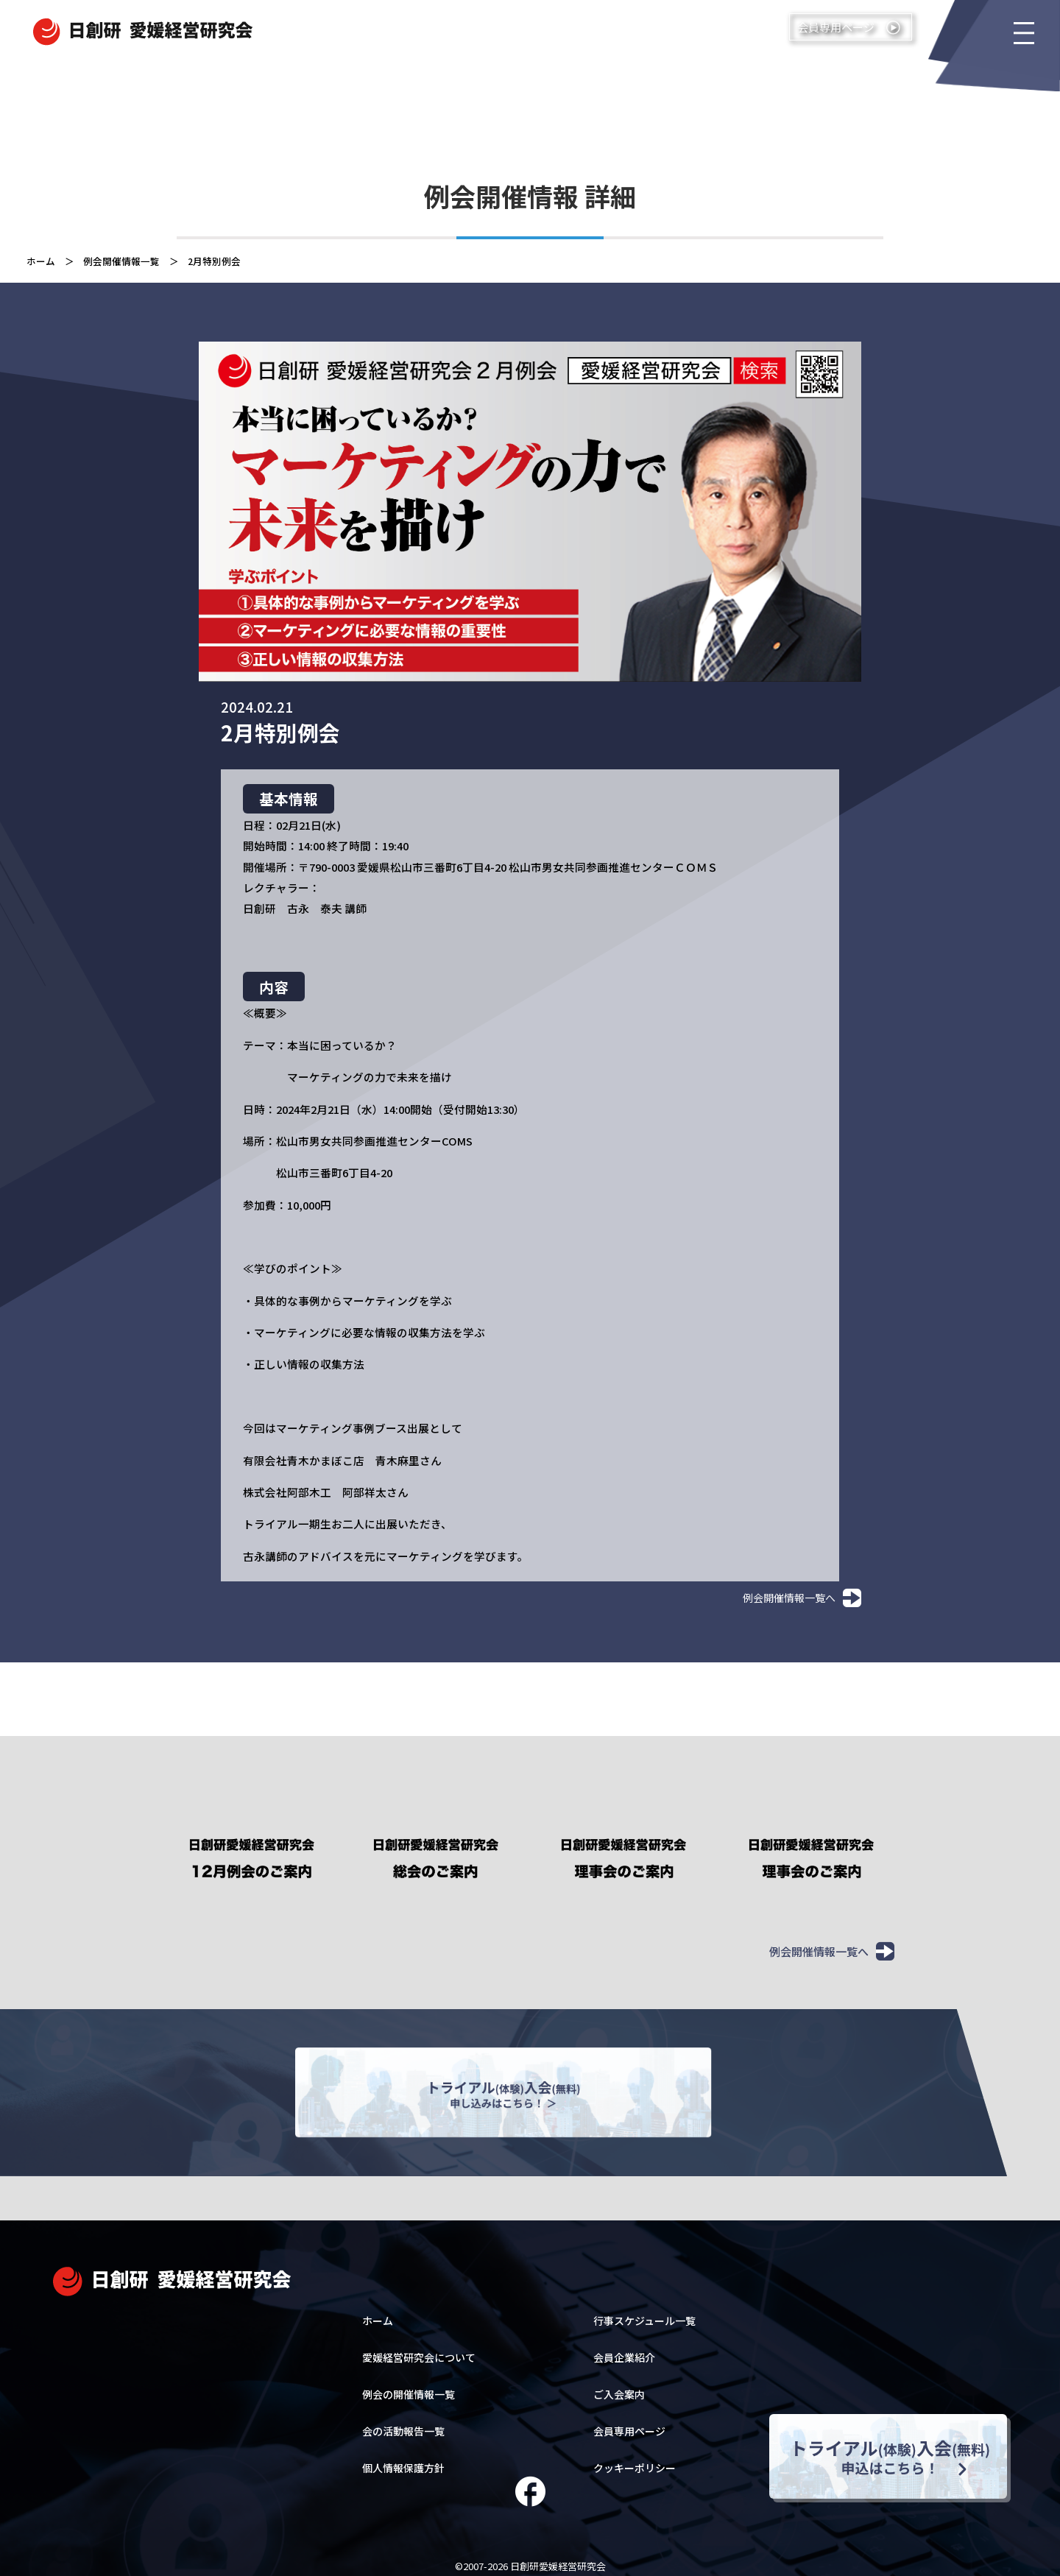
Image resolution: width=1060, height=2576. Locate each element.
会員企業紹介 (624, 2349)
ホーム (40, 261)
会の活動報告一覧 (403, 2423)
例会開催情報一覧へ (802, 1598)
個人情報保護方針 (403, 2459)
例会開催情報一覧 (121, 261)
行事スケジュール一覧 (644, 2312)
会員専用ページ (629, 2423)
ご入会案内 (619, 2386)
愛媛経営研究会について (419, 2349)
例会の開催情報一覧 (408, 2386)
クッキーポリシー (634, 2459)
